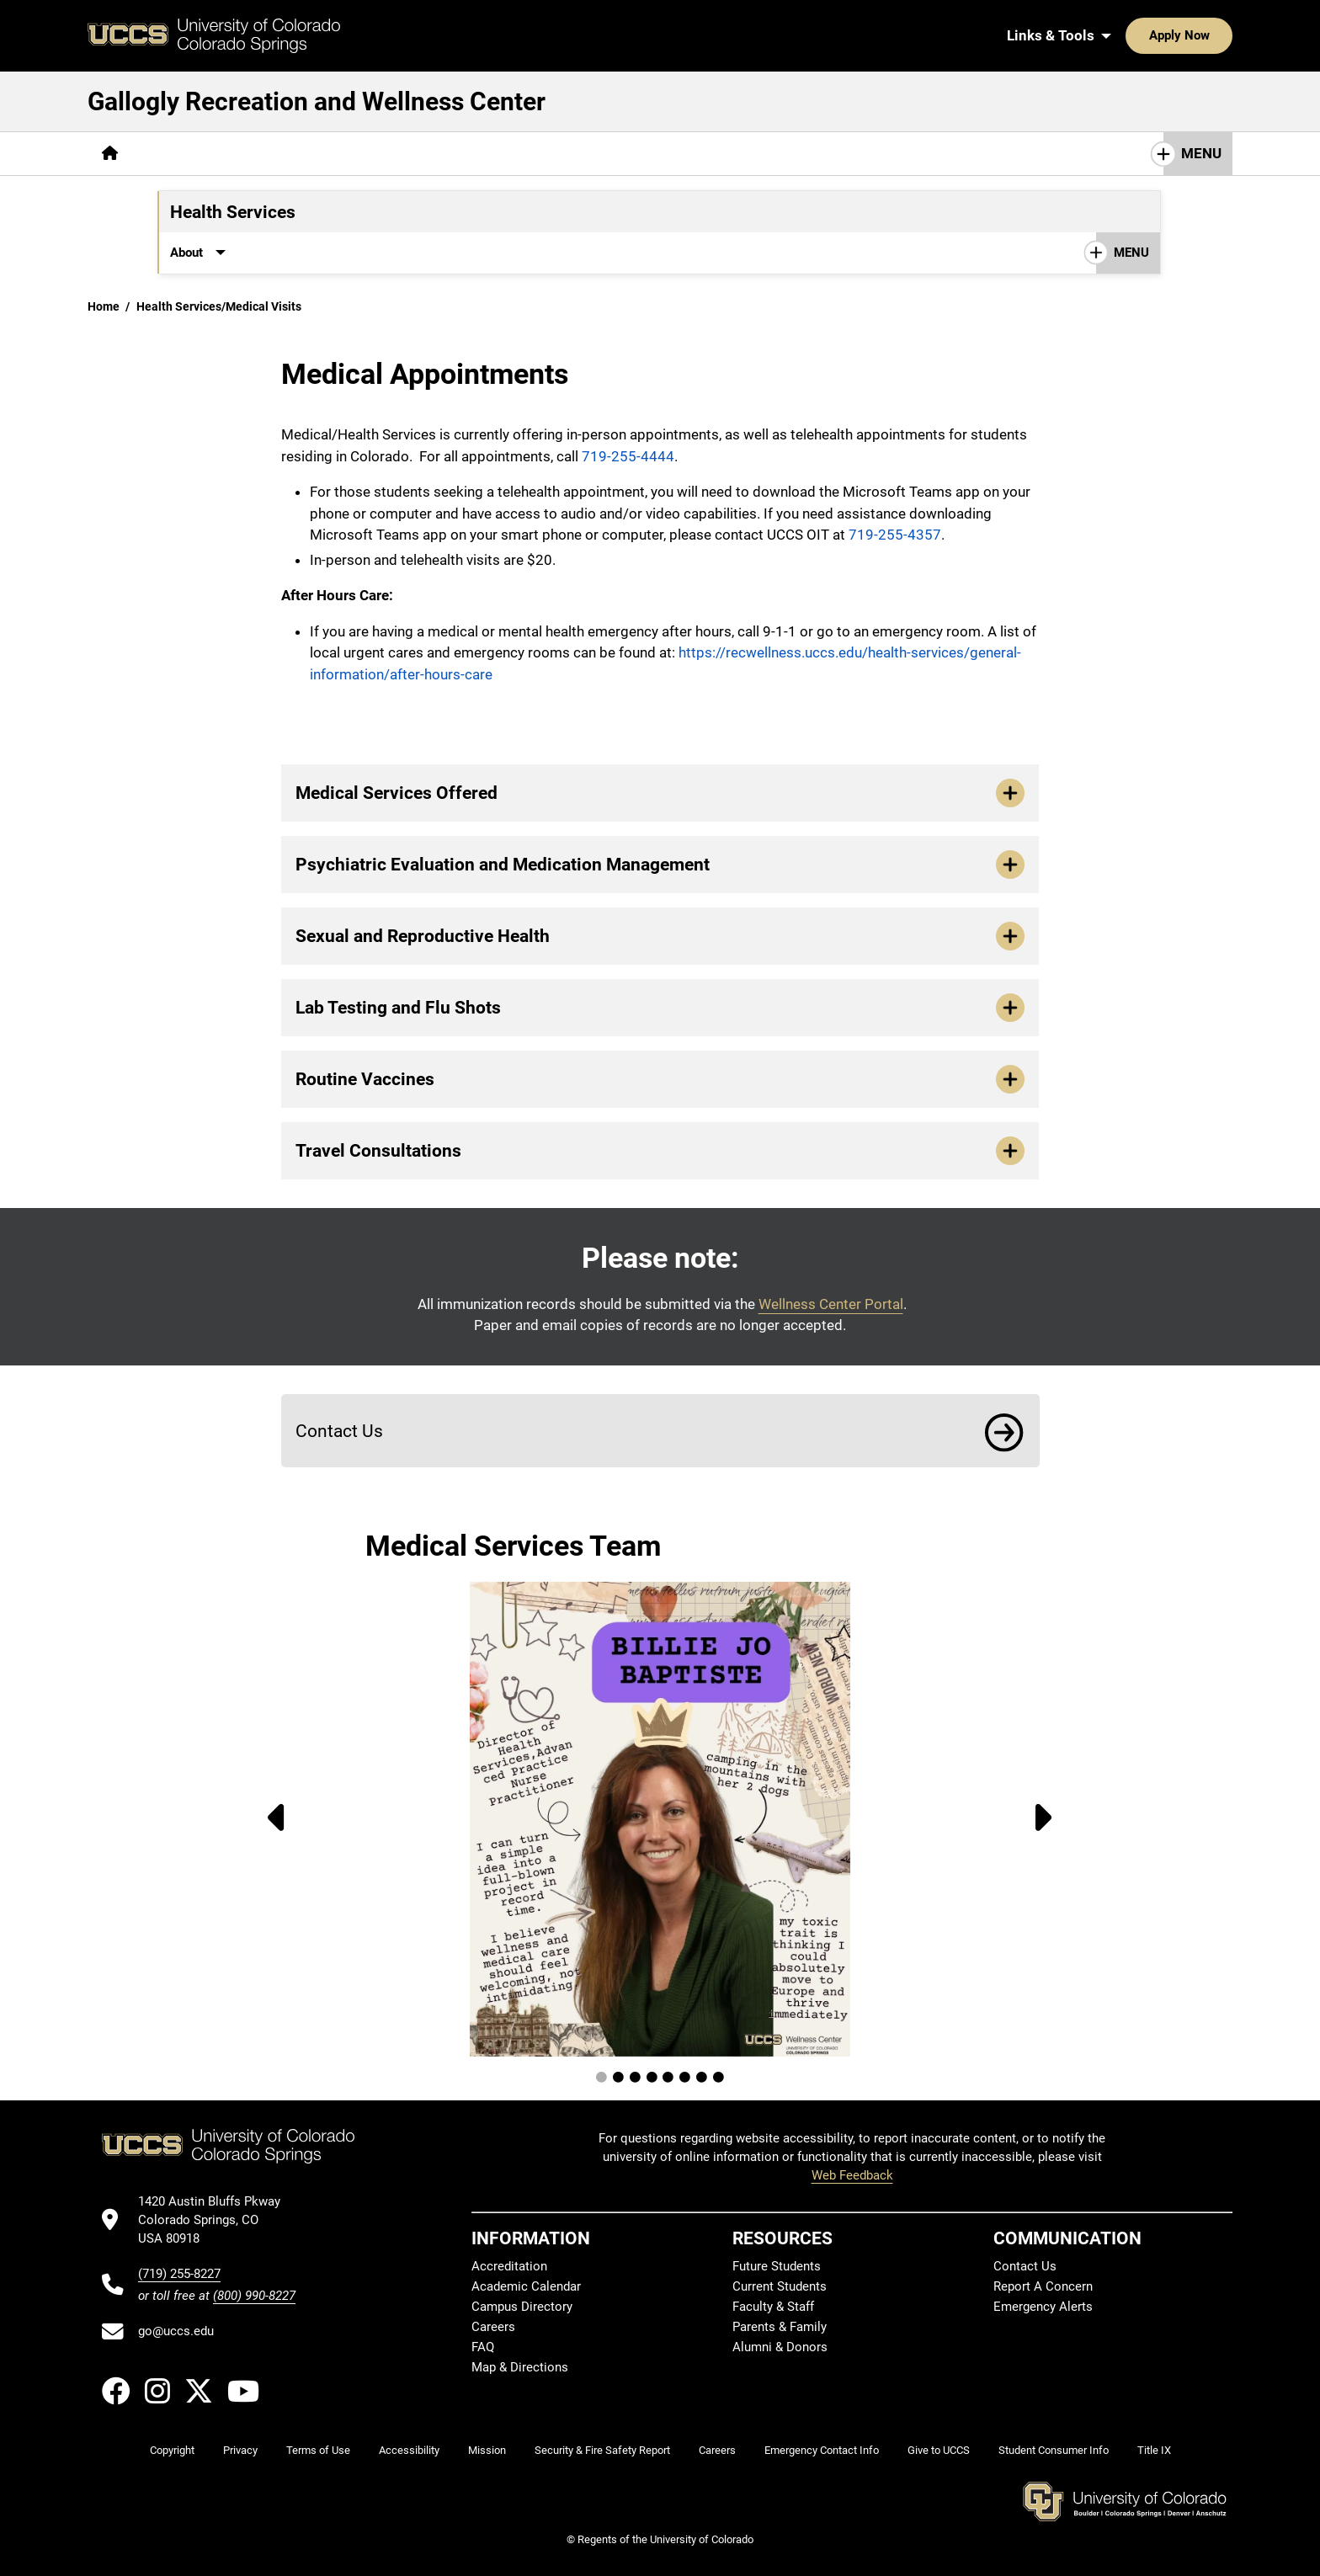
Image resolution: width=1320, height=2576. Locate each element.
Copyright (172, 2450)
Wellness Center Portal (830, 1304)
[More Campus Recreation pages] (315, 153)
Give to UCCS (939, 2450)
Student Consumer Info (1053, 2450)
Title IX (1154, 2450)
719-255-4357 (895, 534)
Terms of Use (318, 2450)
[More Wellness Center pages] (485, 153)
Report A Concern (1043, 2286)
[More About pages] (178, 153)
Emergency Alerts (1043, 2306)
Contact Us (560, 252)
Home (104, 306)
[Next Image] (1048, 1819)
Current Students (779, 2286)
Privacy (240, 2450)
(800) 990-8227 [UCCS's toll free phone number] (254, 2295)
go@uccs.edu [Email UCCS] (176, 2331)
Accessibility (409, 2450)
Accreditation (509, 2266)
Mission (487, 2450)
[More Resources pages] (466, 252)
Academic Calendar (526, 2286)
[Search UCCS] (1213, 35)
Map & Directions (519, 2367)
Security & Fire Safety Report (602, 2450)
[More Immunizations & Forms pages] (324, 252)
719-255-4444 (628, 456)
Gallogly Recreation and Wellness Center (317, 101)
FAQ (482, 2347)
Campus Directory (521, 2306)
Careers (493, 2326)
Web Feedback (852, 2175)
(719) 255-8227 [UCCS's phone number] (179, 2273)
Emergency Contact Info (821, 2450)
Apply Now (1127, 35)
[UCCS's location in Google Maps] (216, 2220)
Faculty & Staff (773, 2306)
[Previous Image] (271, 1819)
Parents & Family (779, 2326)
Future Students (776, 2266)
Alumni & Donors (780, 2347)
